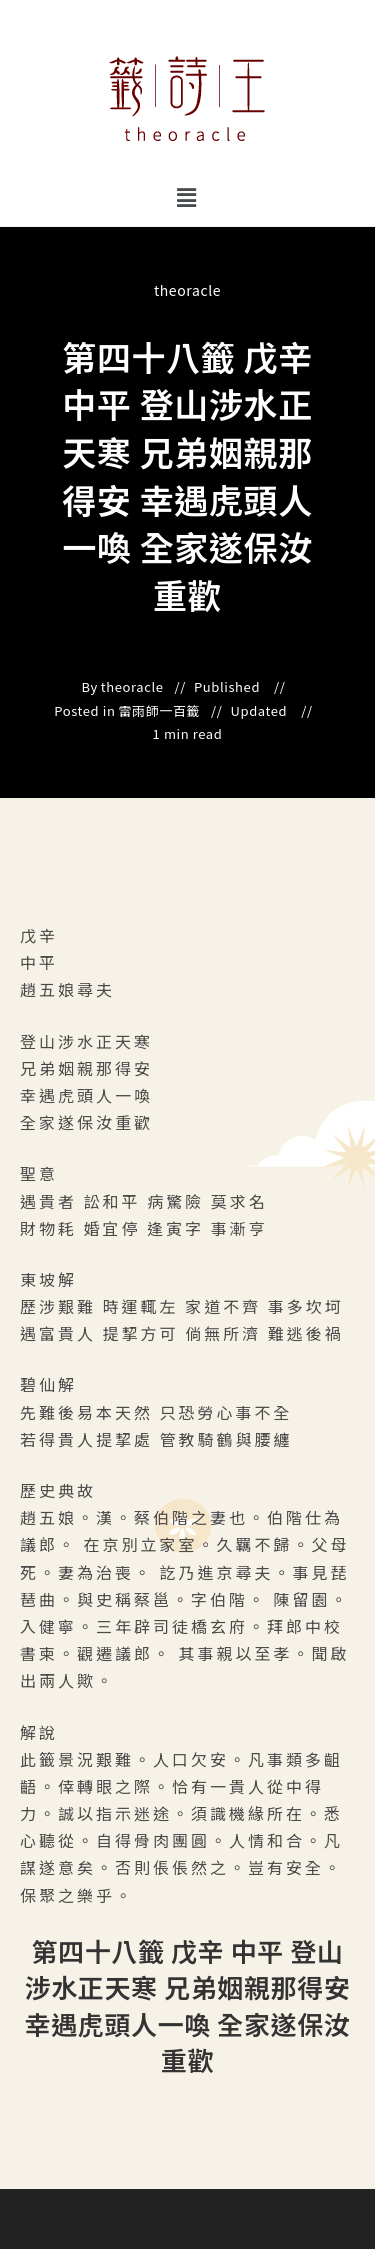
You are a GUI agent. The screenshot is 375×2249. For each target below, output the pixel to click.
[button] (187, 196)
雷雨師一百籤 (160, 711)
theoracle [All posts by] (187, 290)
